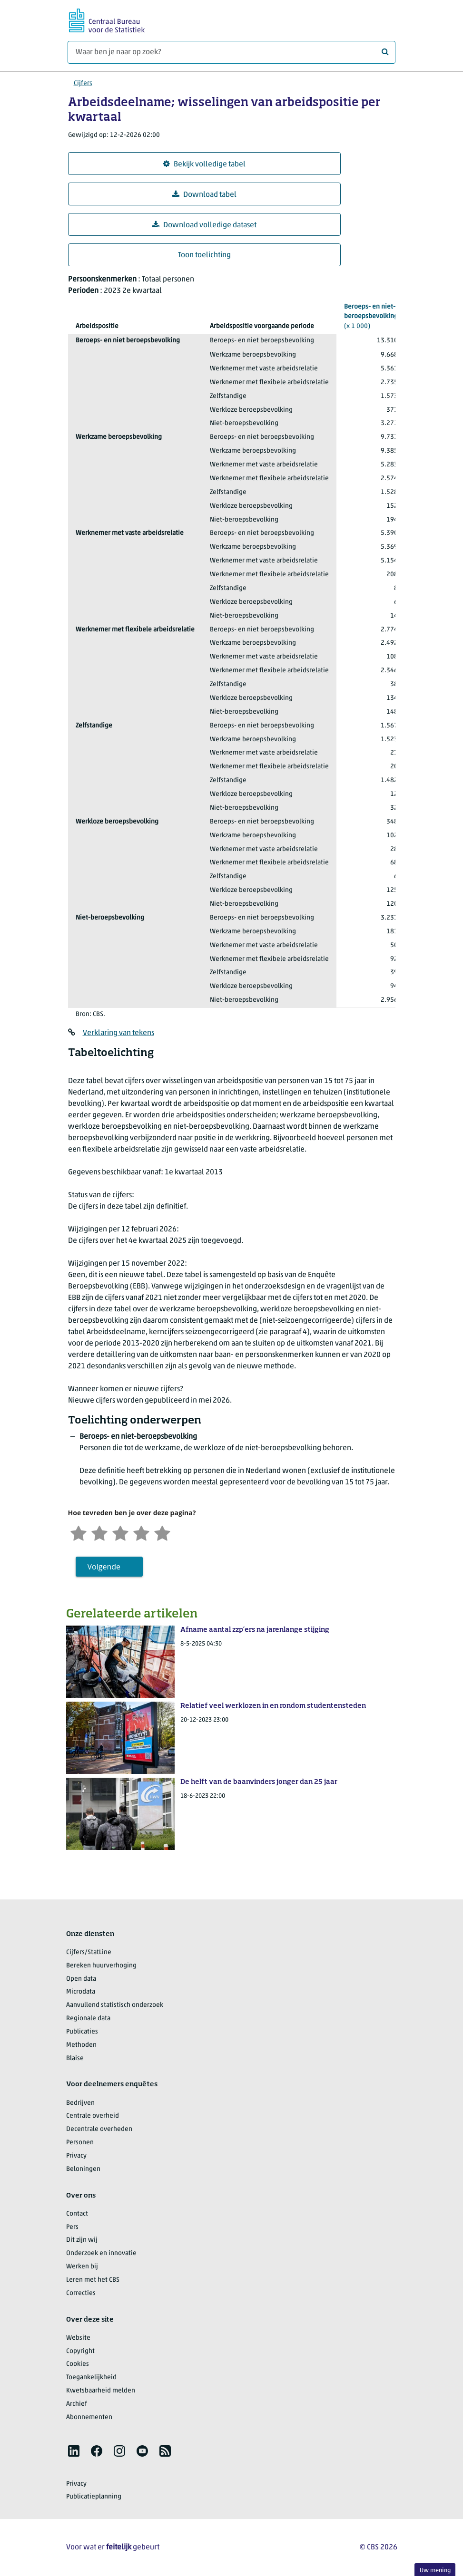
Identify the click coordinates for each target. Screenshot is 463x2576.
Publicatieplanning (93, 2497)
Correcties (81, 2293)
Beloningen (83, 2169)
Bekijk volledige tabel (204, 164)
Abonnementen (89, 2417)
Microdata (80, 1992)
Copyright (80, 2351)
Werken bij (82, 2267)
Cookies (77, 2364)
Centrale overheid (92, 2116)
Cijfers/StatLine (88, 1952)
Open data (81, 1979)
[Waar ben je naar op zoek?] (231, 52)
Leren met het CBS (92, 2280)
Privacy (76, 2156)
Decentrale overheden (99, 2129)
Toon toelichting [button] (204, 255)
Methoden (81, 2045)
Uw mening (435, 2570)
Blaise (75, 2058)
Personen (80, 2143)
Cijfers (83, 83)
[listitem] (73, 2451)
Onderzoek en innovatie (101, 2253)
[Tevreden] (141, 1532)
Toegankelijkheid (91, 2377)
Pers (72, 2227)
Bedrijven (80, 2103)
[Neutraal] (120, 1532)
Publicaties (82, 2032)
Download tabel (204, 195)
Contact (77, 2214)
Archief (76, 2404)
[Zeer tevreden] (162, 1532)
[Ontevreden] (99, 1532)
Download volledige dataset (204, 225)
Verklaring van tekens (118, 1033)
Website (78, 2338)
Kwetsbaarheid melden (100, 2391)
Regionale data (88, 2018)
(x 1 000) (371, 316)
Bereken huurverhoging (101, 1966)
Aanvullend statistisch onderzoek (114, 2005)
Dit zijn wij (82, 2240)
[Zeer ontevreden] (78, 1532)
